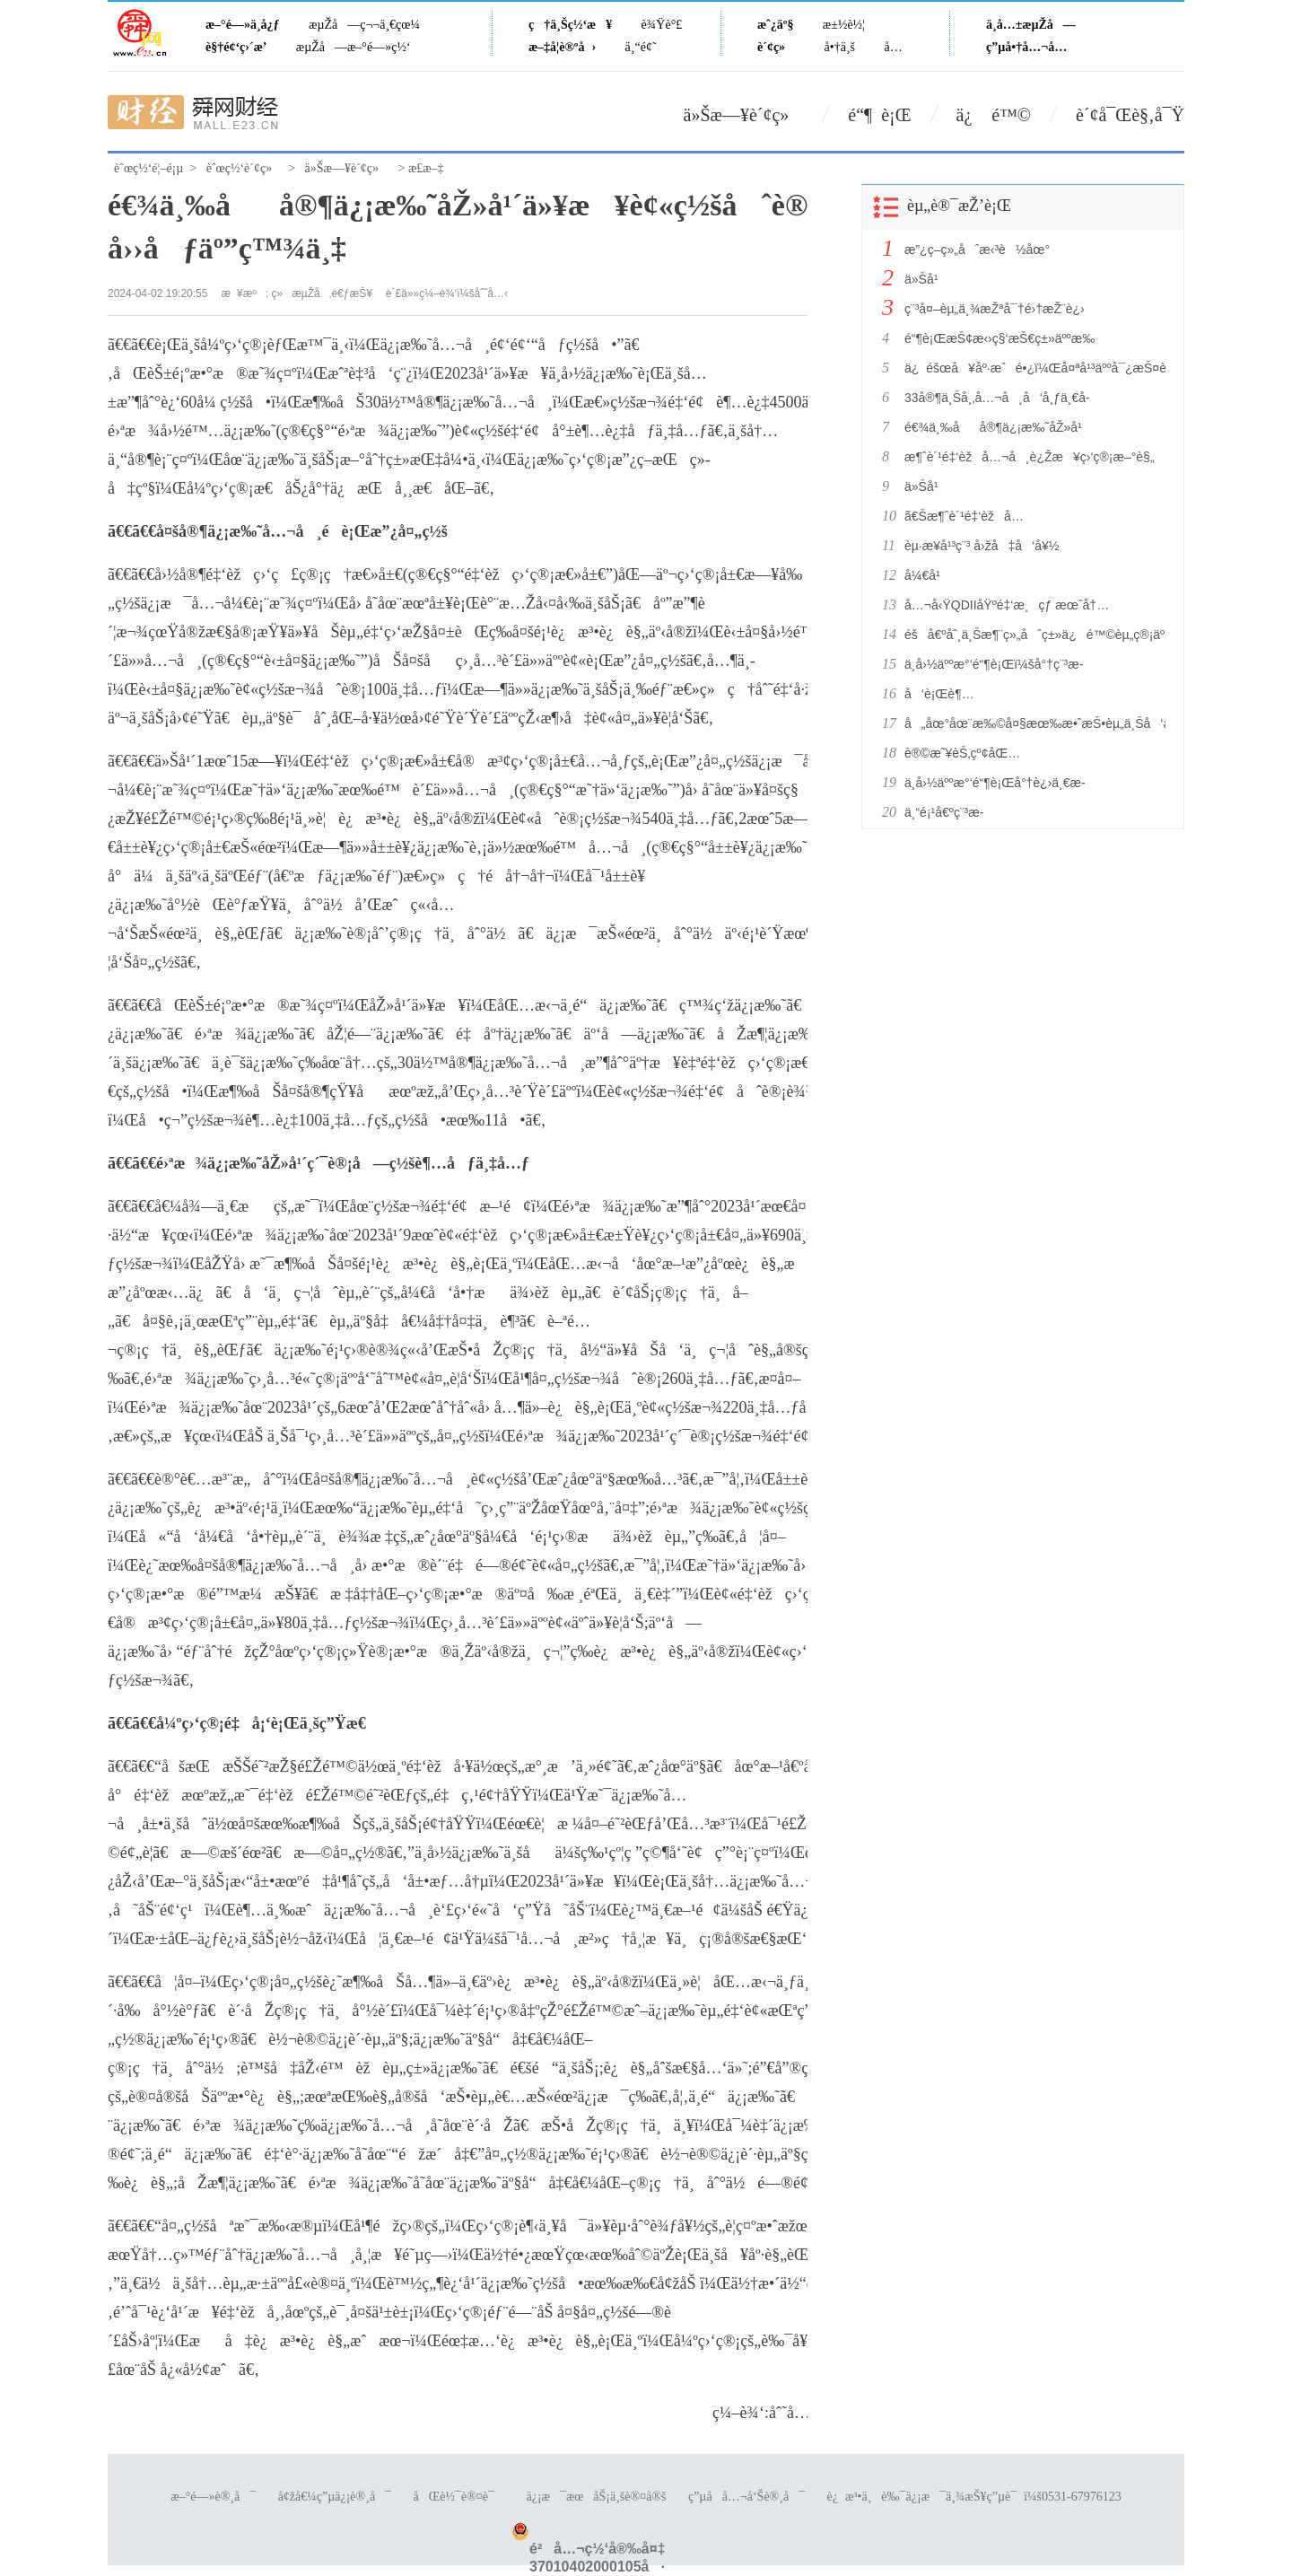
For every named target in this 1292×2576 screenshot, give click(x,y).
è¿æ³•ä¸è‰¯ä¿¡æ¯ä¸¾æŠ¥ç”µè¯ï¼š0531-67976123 (974, 2496)
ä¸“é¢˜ (641, 47)
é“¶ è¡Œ (879, 115)
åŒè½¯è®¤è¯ (459, 2496)
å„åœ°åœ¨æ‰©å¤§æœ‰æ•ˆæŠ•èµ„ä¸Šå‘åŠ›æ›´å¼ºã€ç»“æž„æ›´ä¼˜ (1030, 723)
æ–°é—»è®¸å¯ (213, 2496)
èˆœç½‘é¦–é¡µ (148, 168)
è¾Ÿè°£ (662, 24)
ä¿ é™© (993, 115)
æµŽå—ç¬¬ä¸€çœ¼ (364, 24)
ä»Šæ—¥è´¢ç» (744, 115)
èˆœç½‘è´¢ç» (244, 168)
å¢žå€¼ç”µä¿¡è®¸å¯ (334, 2496)
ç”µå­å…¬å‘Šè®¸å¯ (746, 2496)
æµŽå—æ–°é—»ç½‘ (353, 47)
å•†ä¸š (840, 47)
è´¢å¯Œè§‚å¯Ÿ (1130, 115)
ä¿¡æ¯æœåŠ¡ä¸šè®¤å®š (596, 2496)
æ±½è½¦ (844, 24)
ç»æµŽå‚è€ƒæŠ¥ (322, 293)
